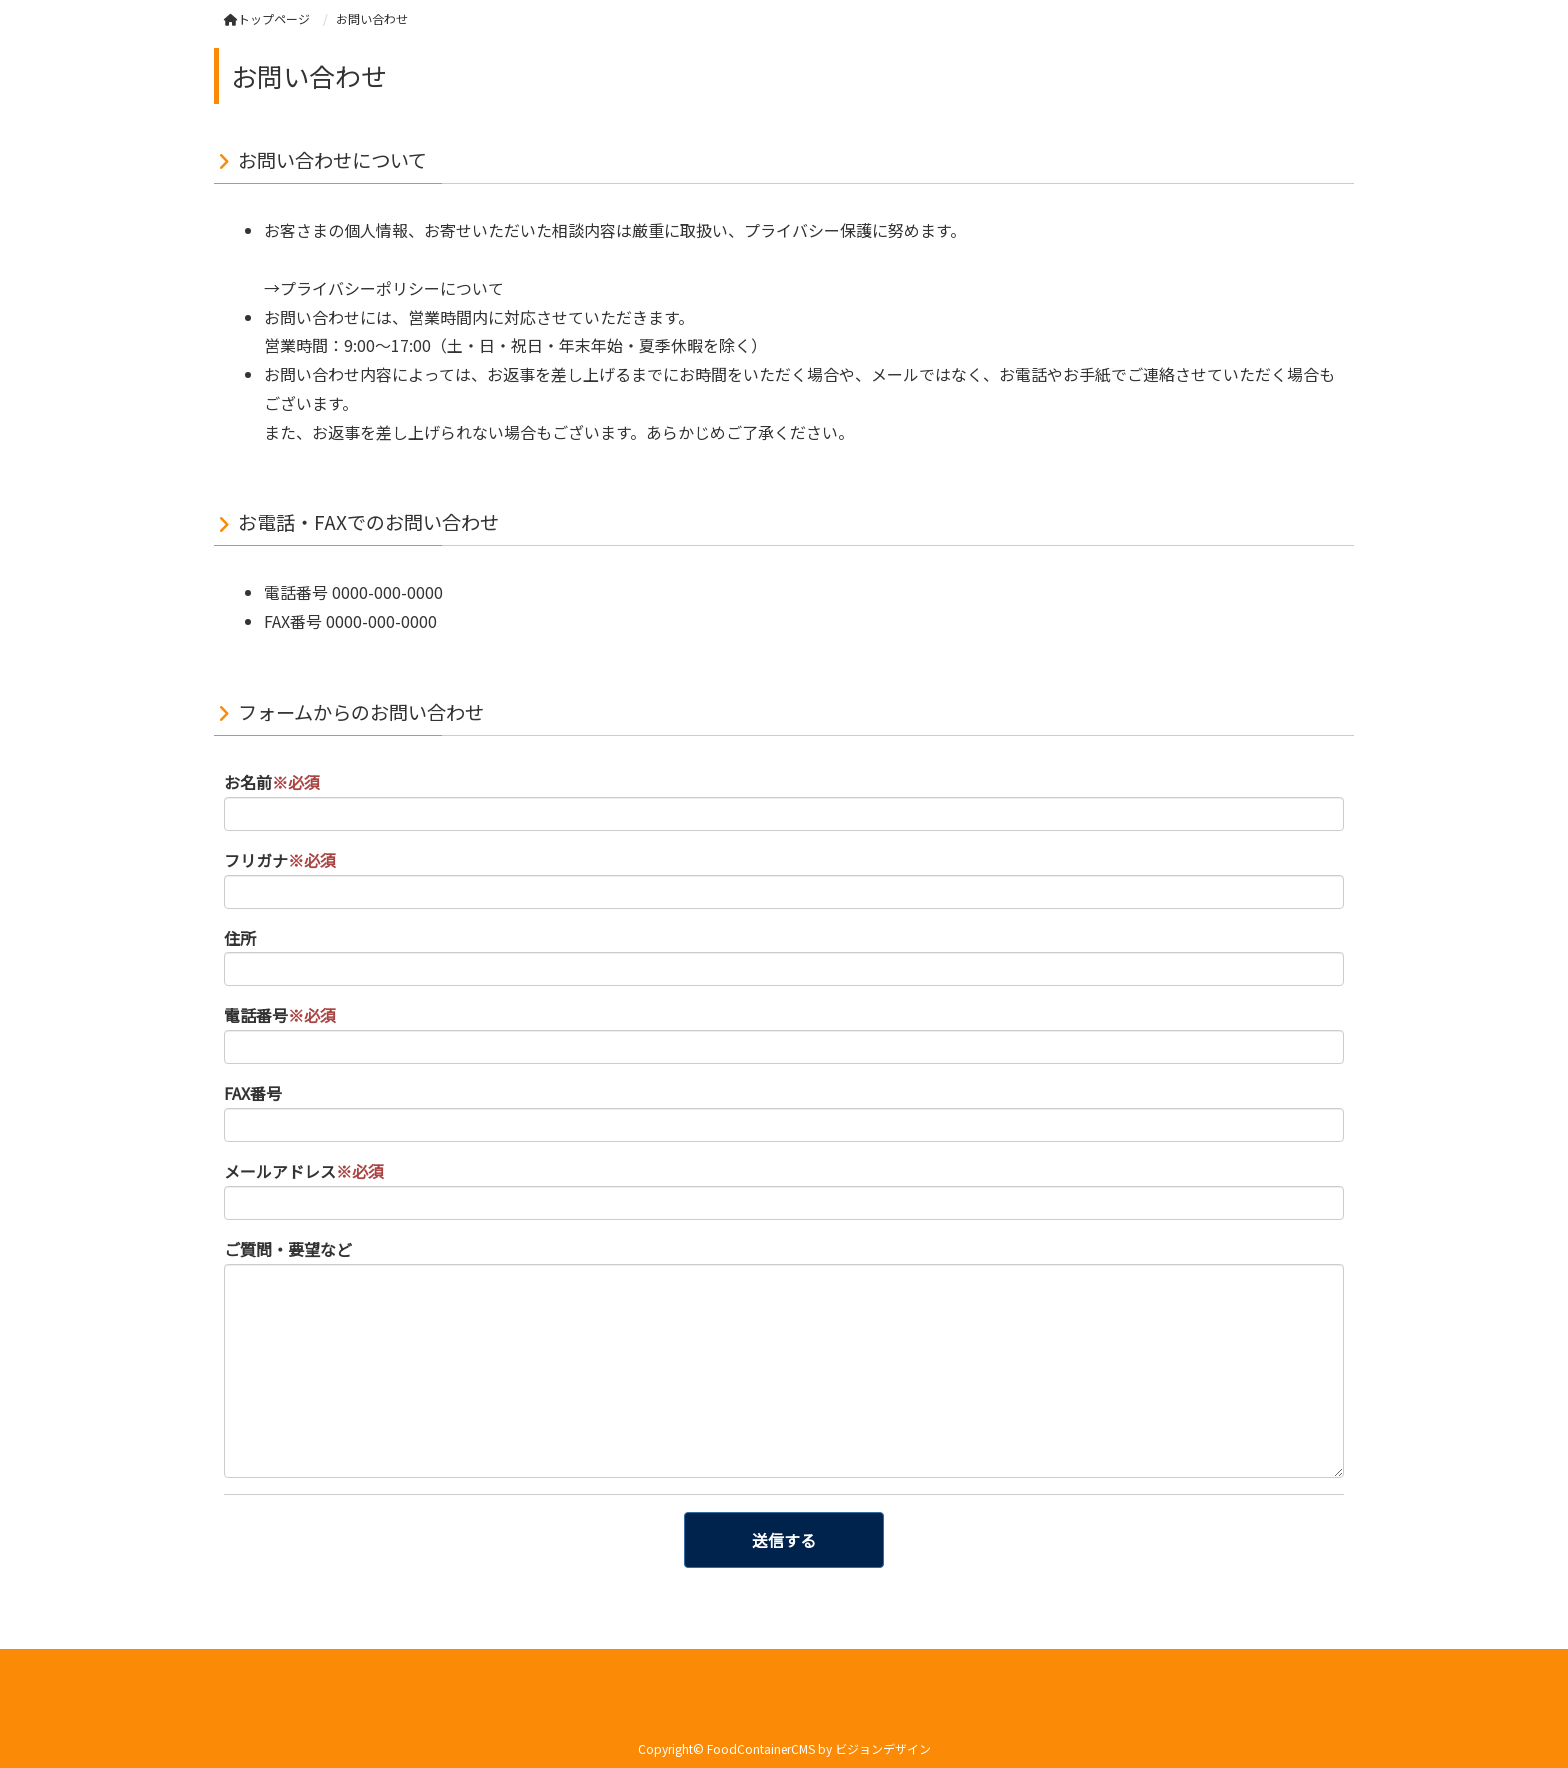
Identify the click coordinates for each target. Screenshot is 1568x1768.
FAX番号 (253, 1093)
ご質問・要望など (288, 1249)
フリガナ (280, 860)
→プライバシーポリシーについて (384, 288)
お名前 (272, 782)
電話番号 (280, 1015)
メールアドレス (304, 1171)
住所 (240, 938)
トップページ (267, 18)
